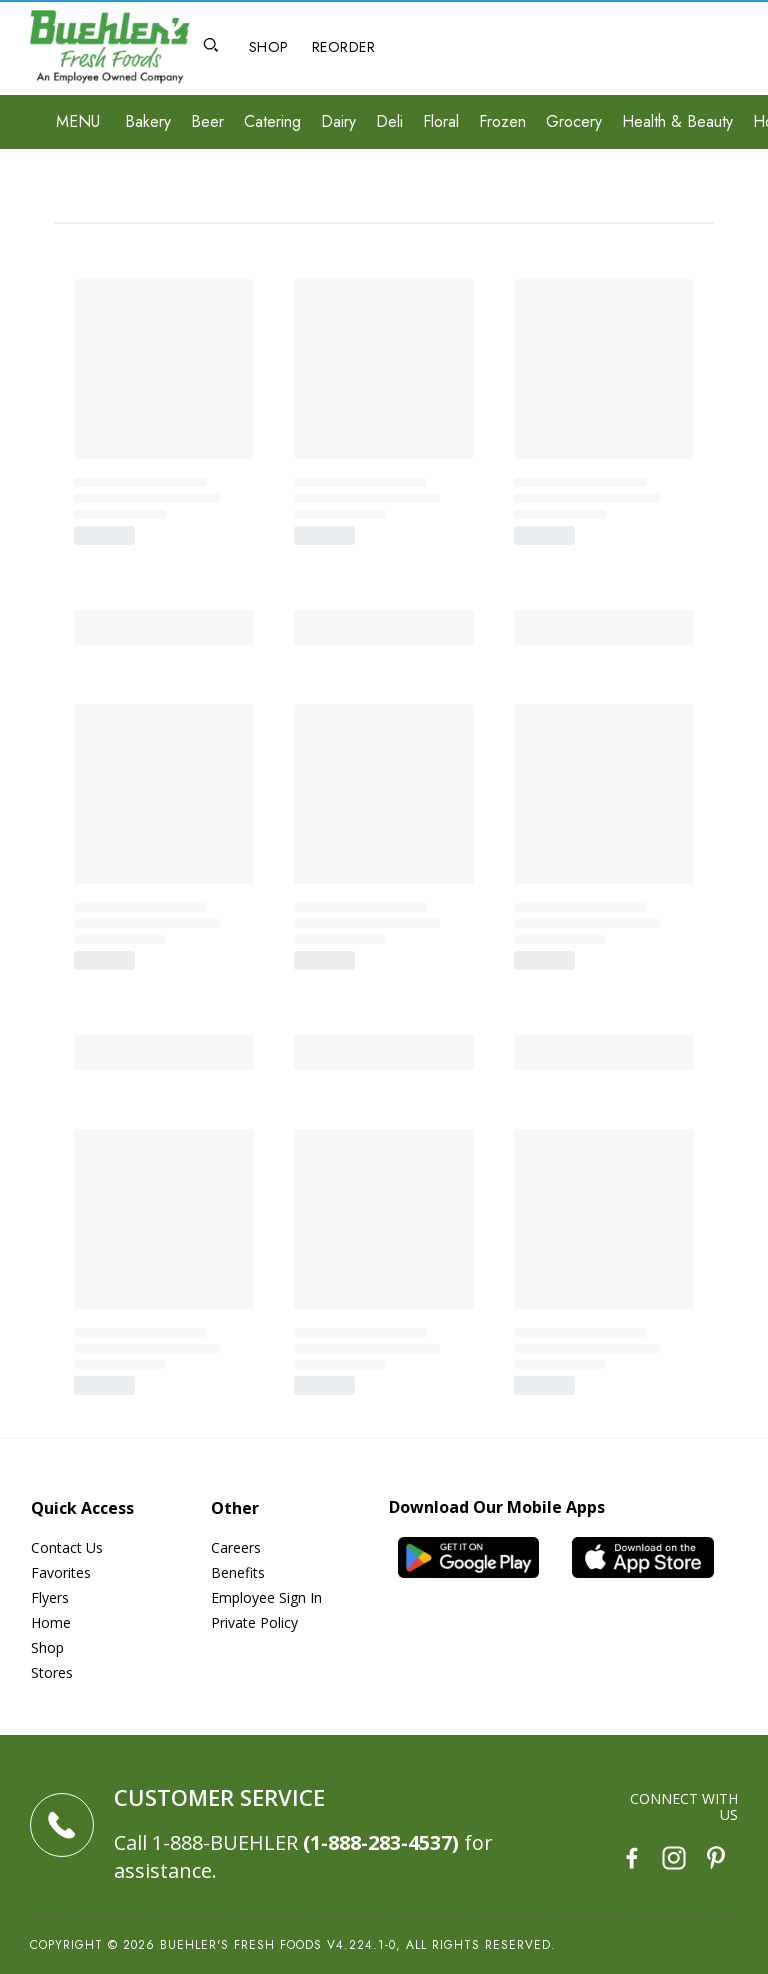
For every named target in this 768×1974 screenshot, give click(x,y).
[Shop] (268, 48)
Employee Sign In (266, 1597)
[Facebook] (632, 1860)
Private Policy (254, 1622)
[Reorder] (343, 48)
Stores (52, 1672)
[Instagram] (674, 1860)
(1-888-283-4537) (381, 1842)
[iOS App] (651, 1557)
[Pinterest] (716, 1860)
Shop (47, 1647)
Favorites (61, 1572)
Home (51, 1622)
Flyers (50, 1597)
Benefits (238, 1572)
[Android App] (476, 1557)
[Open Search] (211, 47)
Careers (236, 1547)
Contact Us (67, 1547)
